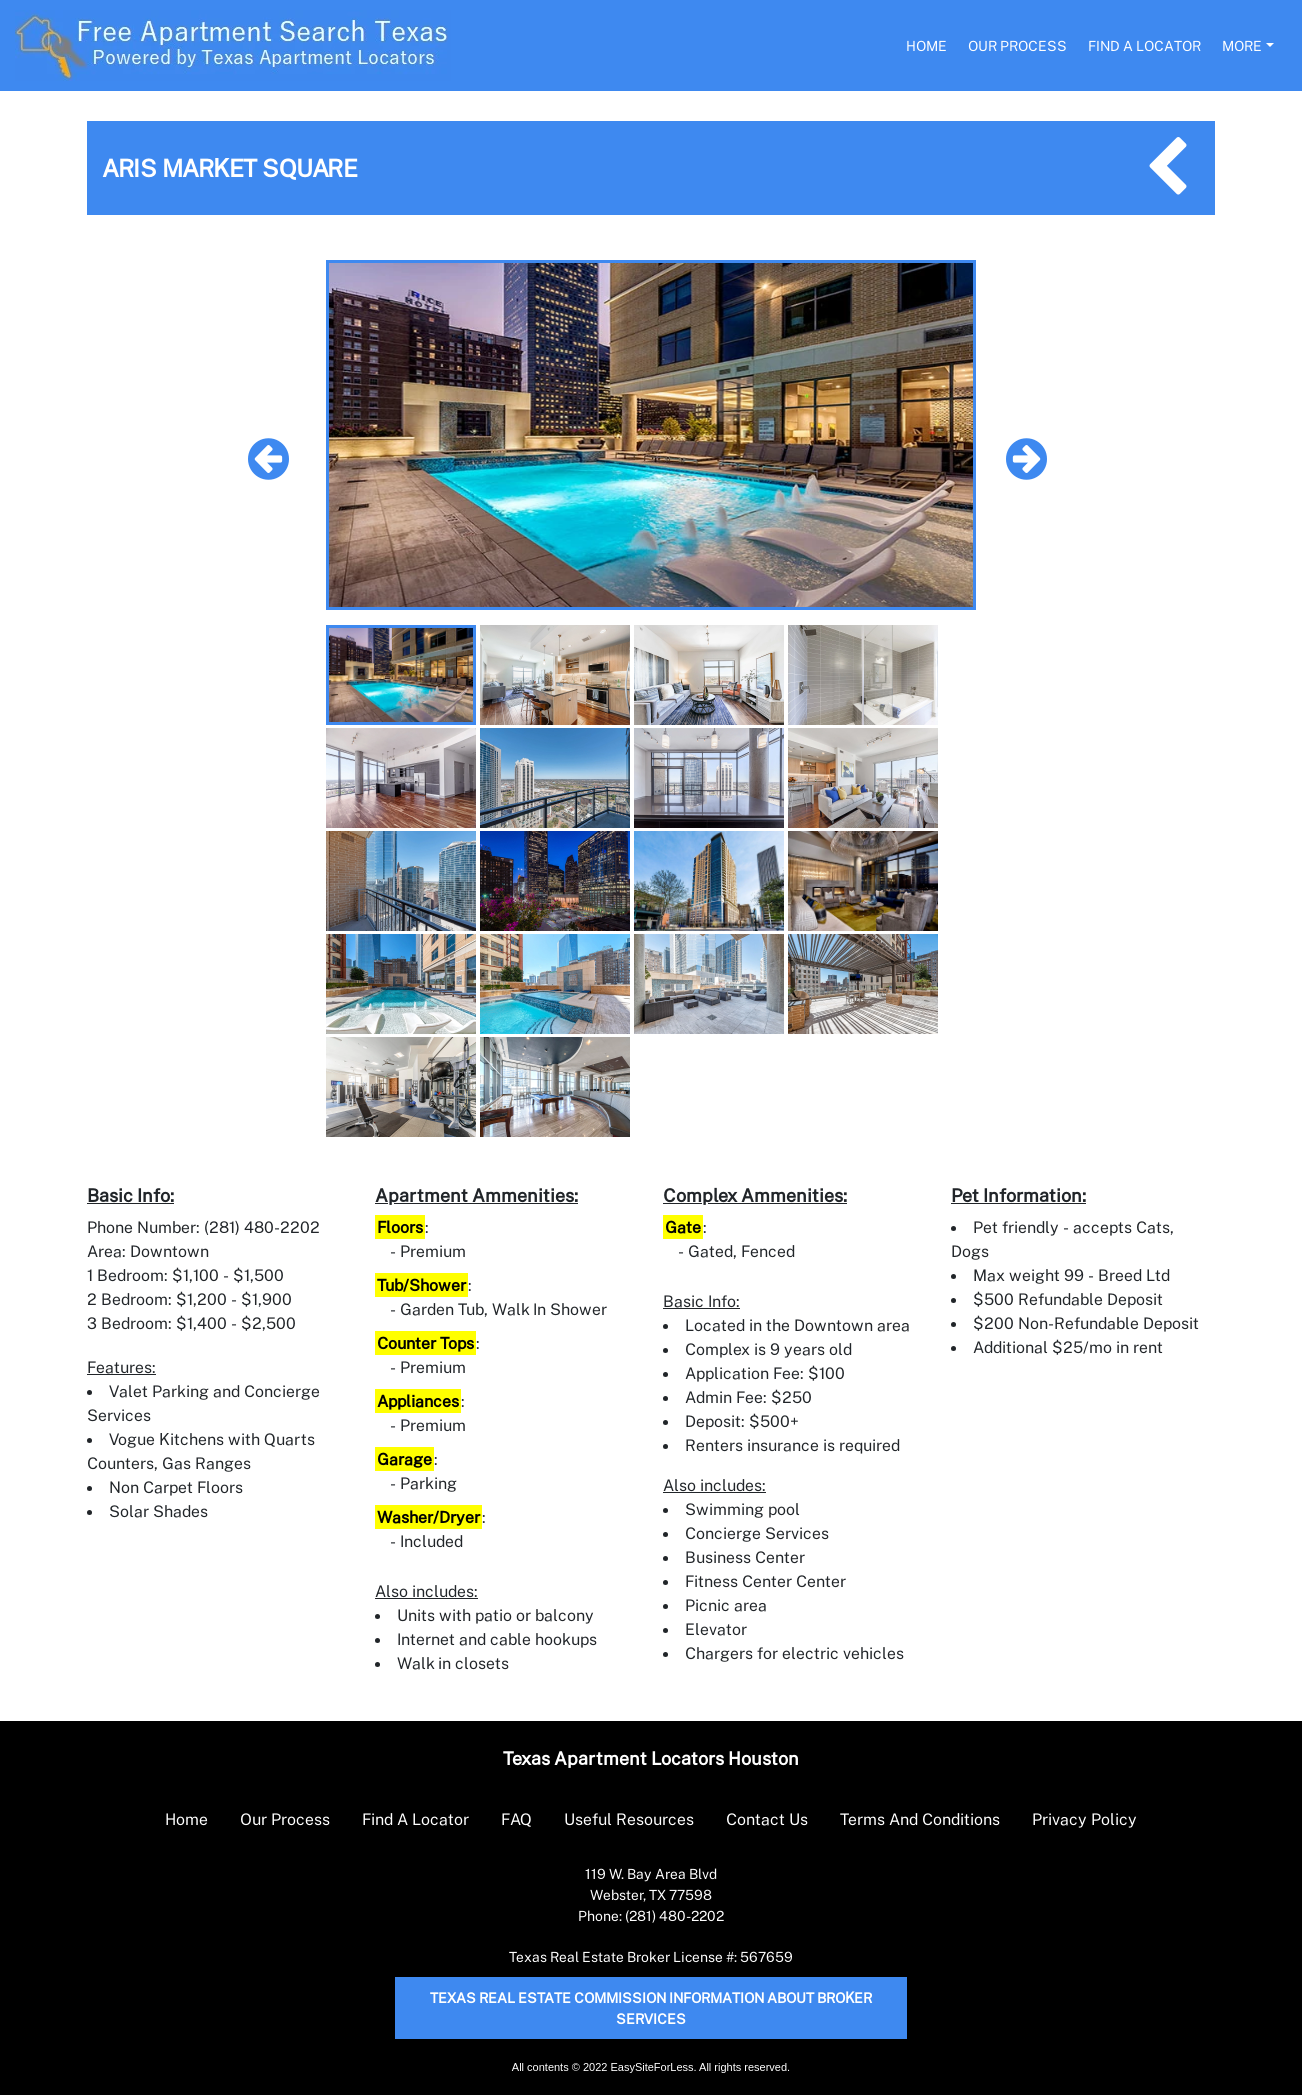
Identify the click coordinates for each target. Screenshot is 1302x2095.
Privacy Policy (1084, 1819)
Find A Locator (1144, 45)
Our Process (1017, 45)
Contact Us (767, 1819)
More (1242, 45)
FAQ (516, 1819)
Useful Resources (629, 1819)
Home (926, 45)
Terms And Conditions (920, 1819)
